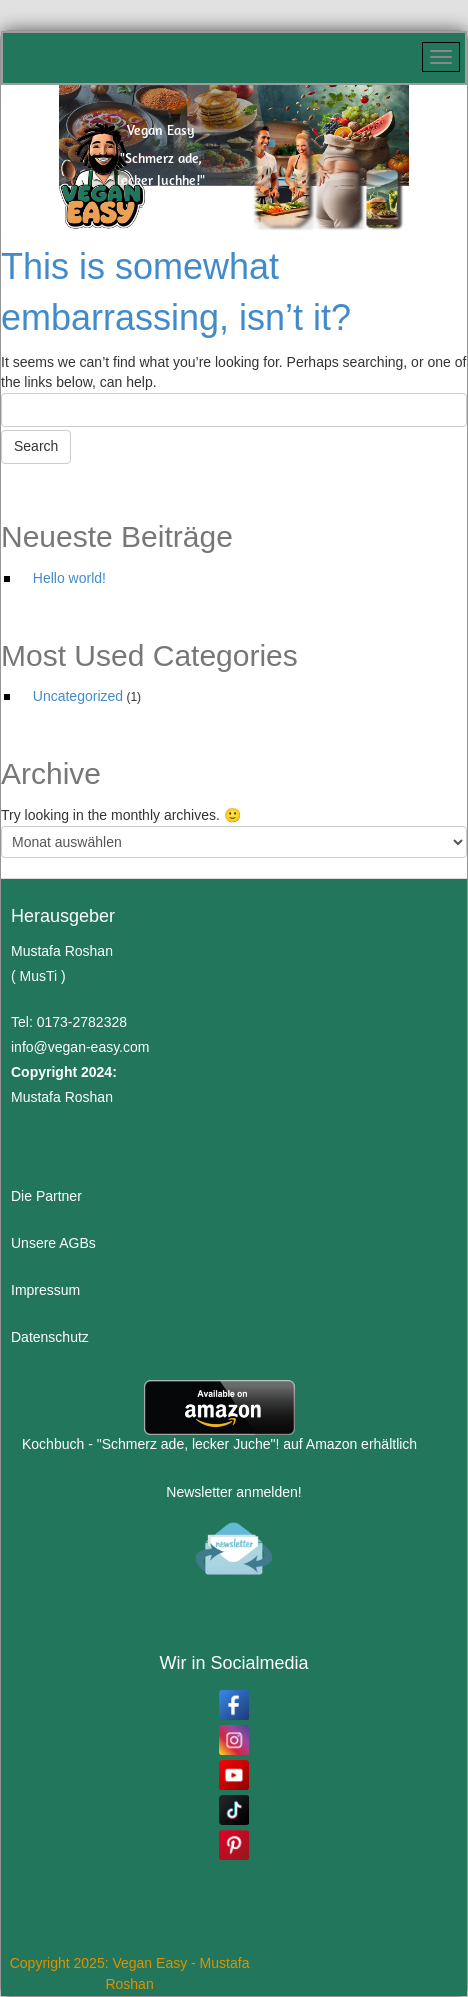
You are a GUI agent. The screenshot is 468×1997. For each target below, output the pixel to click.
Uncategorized (78, 696)
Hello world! (69, 578)
